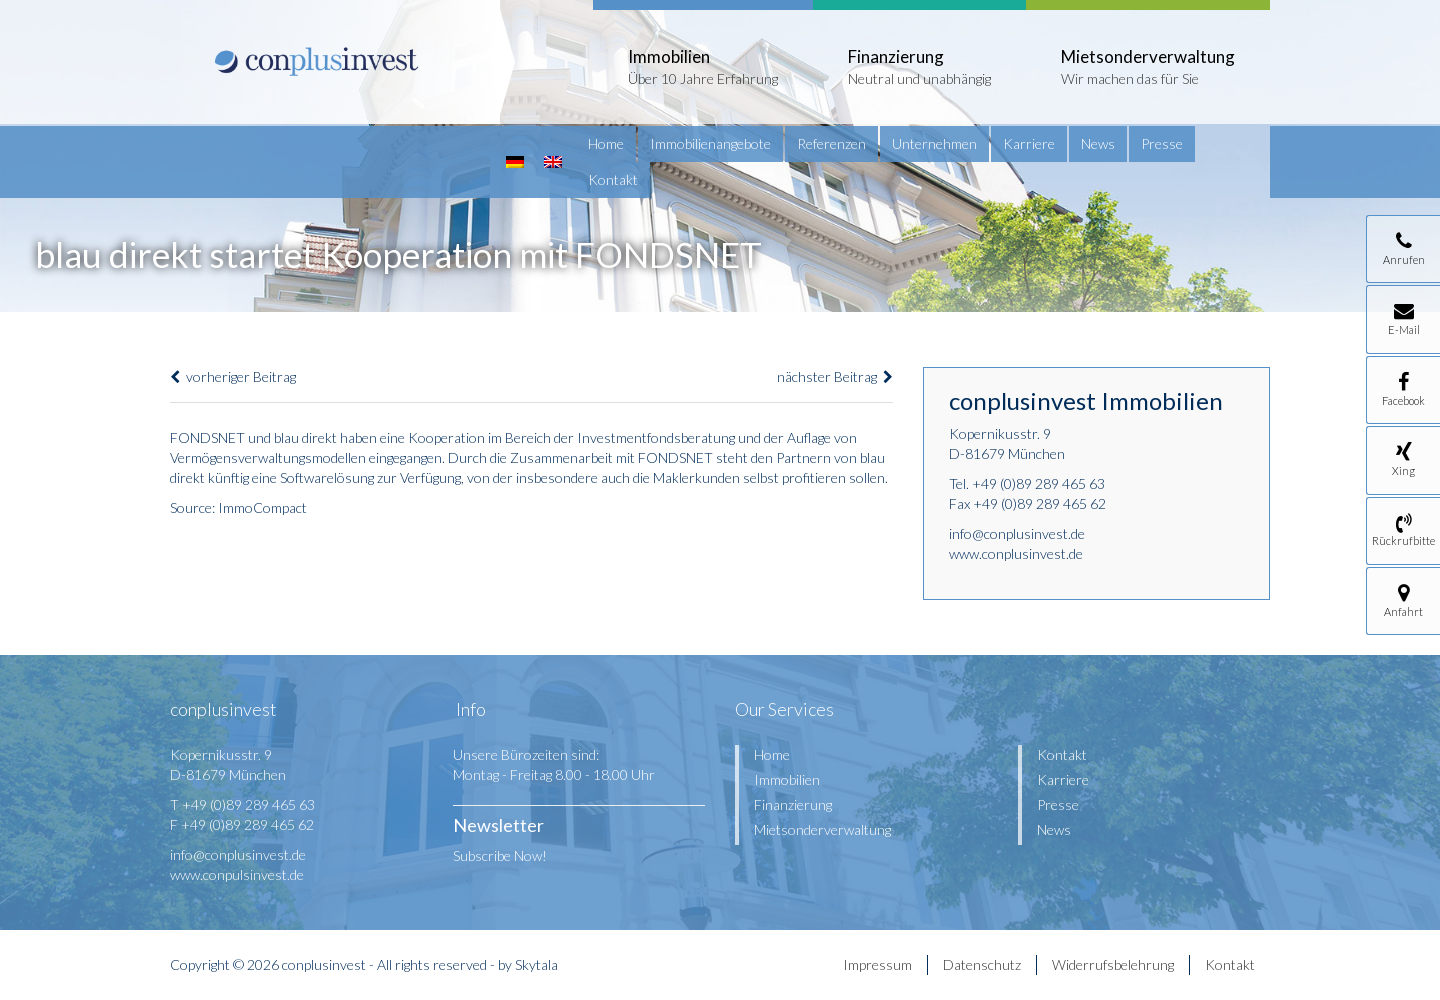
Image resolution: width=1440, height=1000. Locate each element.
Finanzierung (793, 804)
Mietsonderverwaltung (822, 829)
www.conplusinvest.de (1016, 553)
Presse (1162, 143)
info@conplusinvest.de (1017, 533)
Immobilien (787, 779)
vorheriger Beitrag (233, 376)
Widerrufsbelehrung (1113, 964)
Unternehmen (934, 143)
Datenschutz (982, 964)
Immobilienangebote (710, 143)
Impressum (877, 964)
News (1098, 143)
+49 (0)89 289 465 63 (1038, 483)
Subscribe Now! (500, 855)
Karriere (1029, 143)
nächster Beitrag (835, 376)
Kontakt (613, 179)
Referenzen (831, 143)
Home (606, 143)
